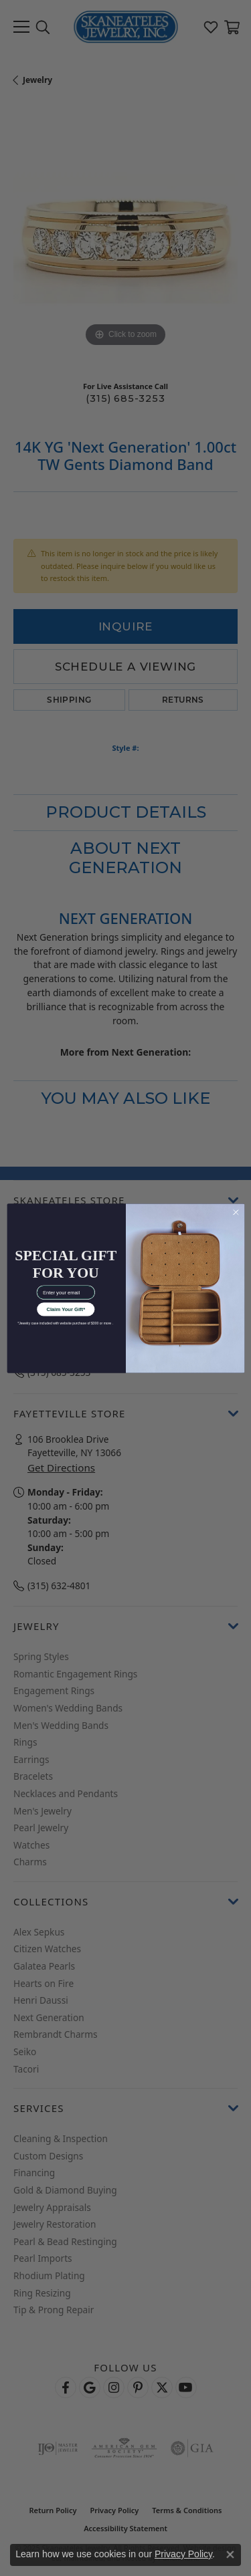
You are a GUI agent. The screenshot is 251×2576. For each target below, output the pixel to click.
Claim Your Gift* (65, 1309)
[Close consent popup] (230, 2555)
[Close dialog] (236, 1212)
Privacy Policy (183, 2554)
